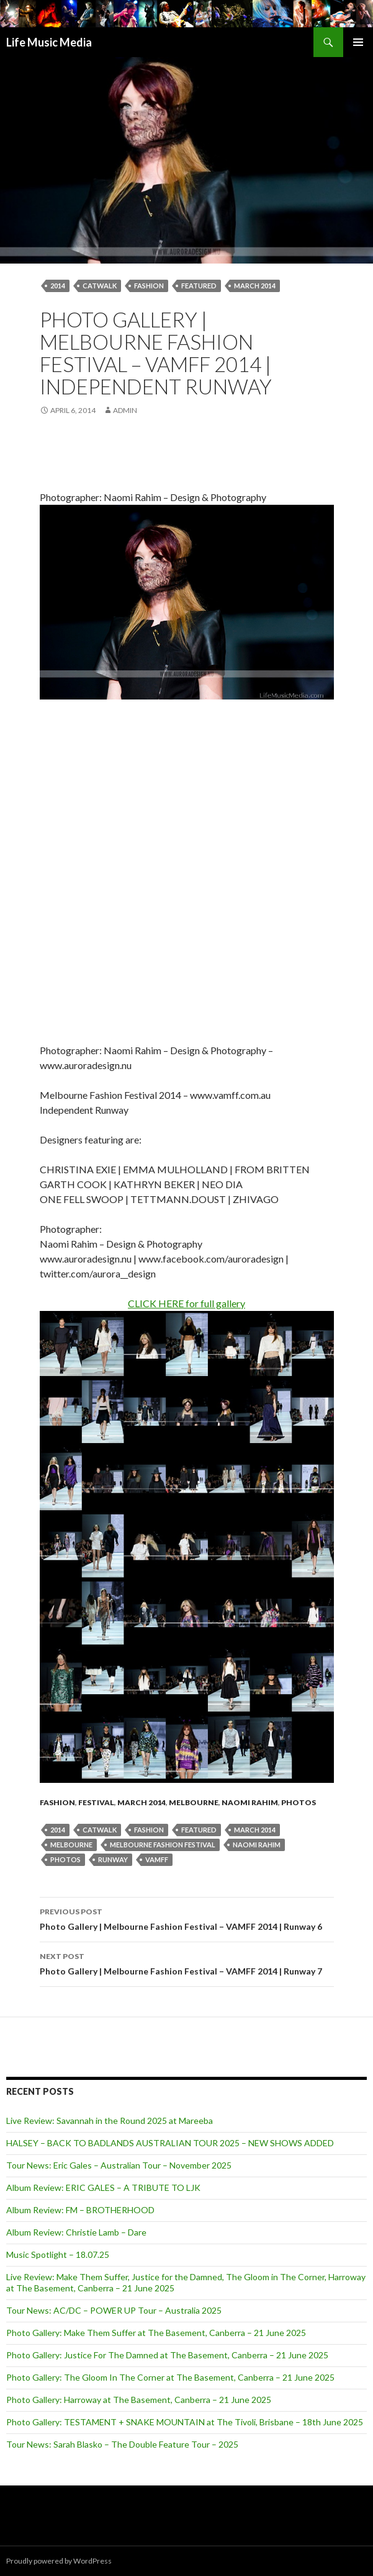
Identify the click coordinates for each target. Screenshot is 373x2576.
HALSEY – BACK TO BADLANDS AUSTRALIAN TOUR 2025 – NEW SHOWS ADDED (170, 2143)
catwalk (100, 286)
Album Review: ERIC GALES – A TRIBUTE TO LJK (103, 2187)
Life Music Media (49, 42)
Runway (113, 1859)
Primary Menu (358, 42)
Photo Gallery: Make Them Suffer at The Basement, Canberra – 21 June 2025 (156, 2332)
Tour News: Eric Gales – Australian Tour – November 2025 (118, 2165)
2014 (57, 286)
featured (199, 286)
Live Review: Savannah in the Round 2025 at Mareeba (109, 2120)
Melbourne (193, 1802)
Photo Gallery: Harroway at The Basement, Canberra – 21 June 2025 (138, 2399)
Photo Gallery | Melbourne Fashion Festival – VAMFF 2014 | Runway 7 (187, 1962)
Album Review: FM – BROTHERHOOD (80, 2210)
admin (125, 410)
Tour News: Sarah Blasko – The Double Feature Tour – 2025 (122, 2444)
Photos (298, 1802)
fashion (149, 286)
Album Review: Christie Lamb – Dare (76, 2232)
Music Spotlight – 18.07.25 (57, 2254)
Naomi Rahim (250, 1802)
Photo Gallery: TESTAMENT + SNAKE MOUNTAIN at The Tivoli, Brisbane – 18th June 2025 (184, 2422)
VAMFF (156, 1859)
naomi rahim (257, 1845)
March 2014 (255, 286)
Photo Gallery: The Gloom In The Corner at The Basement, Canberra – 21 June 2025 (170, 2377)
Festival (96, 1802)
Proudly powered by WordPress (59, 2560)
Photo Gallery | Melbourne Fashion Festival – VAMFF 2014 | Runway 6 (187, 1918)
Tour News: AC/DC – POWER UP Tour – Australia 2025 (114, 2310)
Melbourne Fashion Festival (162, 1845)
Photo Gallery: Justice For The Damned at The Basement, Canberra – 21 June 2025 (167, 2355)
